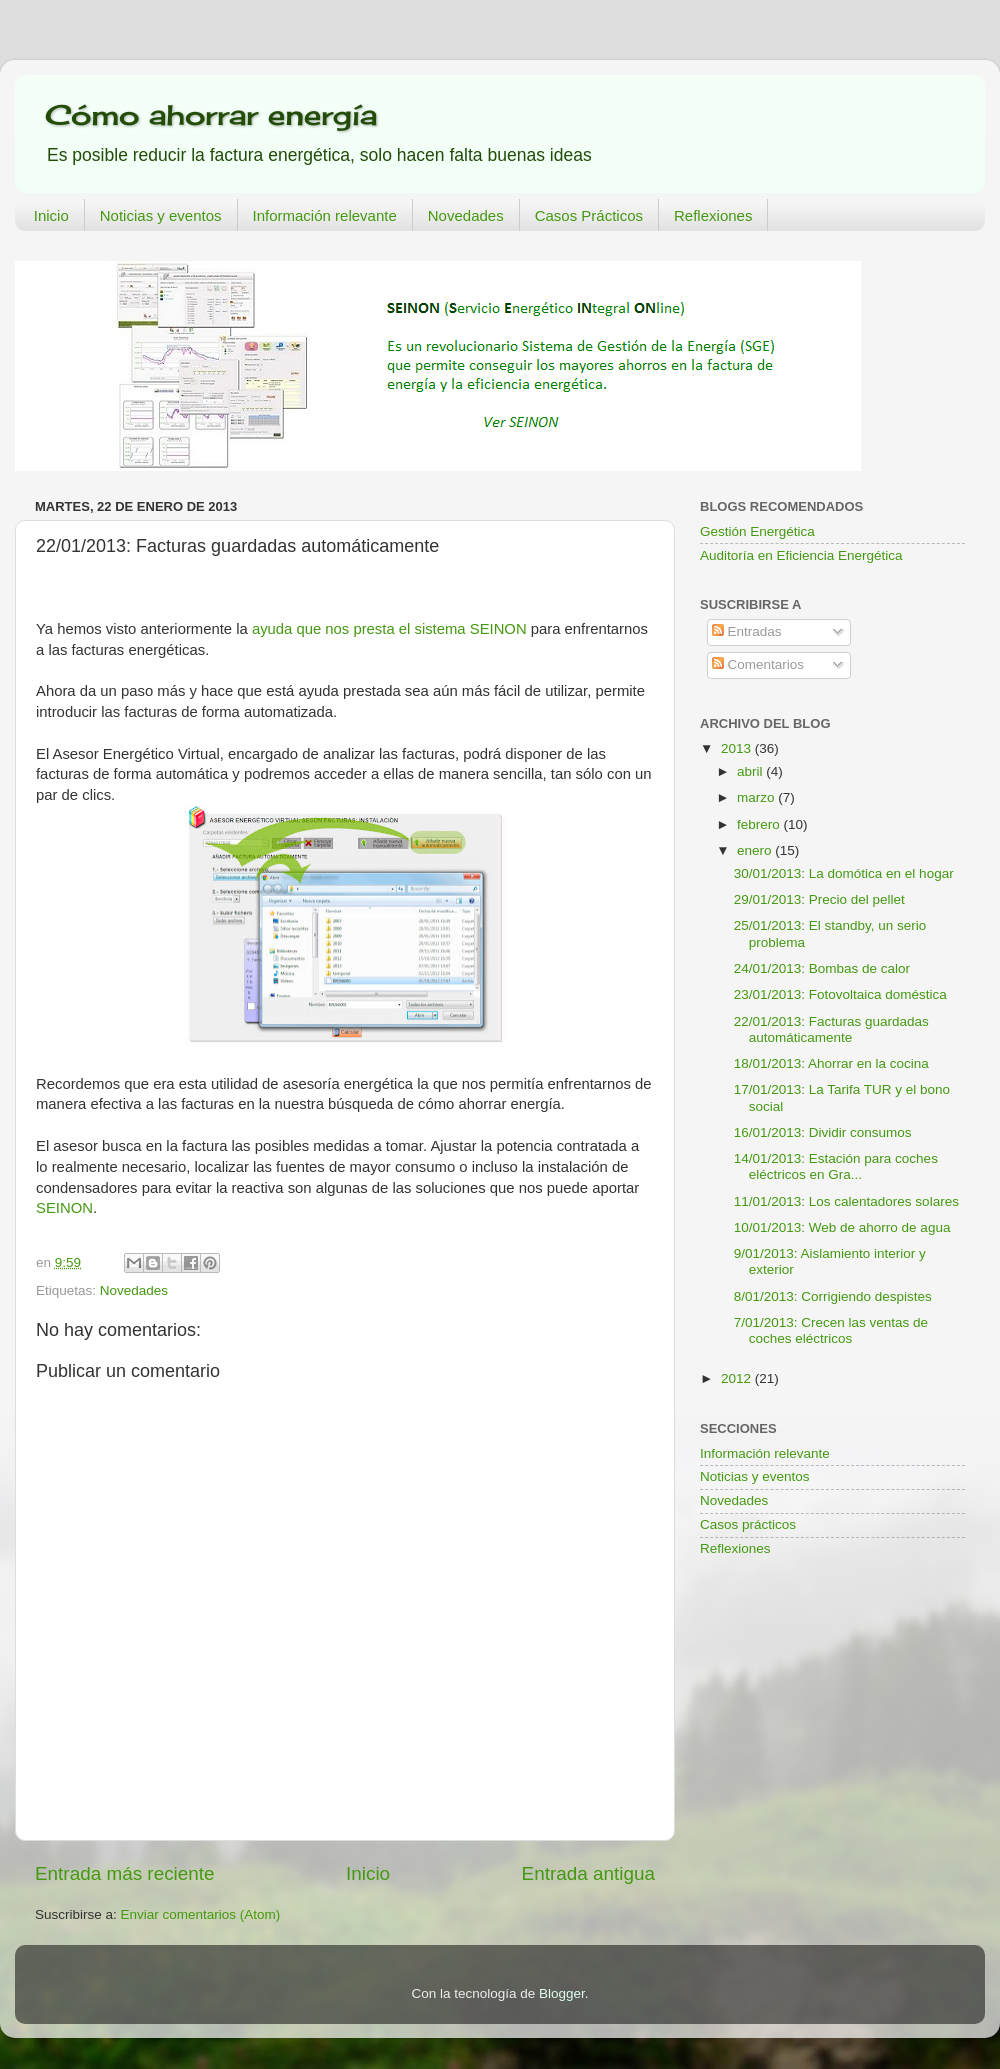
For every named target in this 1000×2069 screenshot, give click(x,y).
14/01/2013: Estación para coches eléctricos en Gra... (836, 1166)
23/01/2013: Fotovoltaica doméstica (840, 994)
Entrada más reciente (125, 1873)
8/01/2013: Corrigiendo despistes (833, 1296)
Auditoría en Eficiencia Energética (801, 555)
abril (751, 771)
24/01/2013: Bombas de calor (822, 968)
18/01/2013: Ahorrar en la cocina (831, 1063)
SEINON (64, 1208)
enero (756, 850)
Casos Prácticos (589, 215)
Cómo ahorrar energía (211, 114)
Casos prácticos (748, 1524)
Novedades (466, 215)
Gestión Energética (757, 531)
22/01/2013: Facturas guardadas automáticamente (831, 1029)
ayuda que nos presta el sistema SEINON (389, 629)
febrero (760, 824)
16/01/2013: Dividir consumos (823, 1132)
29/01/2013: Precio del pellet (819, 899)
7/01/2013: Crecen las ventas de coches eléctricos (831, 1330)
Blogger (562, 1993)
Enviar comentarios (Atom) (201, 1914)
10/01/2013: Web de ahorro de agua (842, 1227)
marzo (757, 797)
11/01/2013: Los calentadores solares (846, 1201)
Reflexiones (713, 215)
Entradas (747, 631)
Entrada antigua (588, 1873)
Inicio (51, 215)
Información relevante (325, 215)
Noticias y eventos (161, 215)
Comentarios (758, 664)
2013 (738, 748)
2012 (738, 1378)
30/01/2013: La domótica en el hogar (844, 873)
